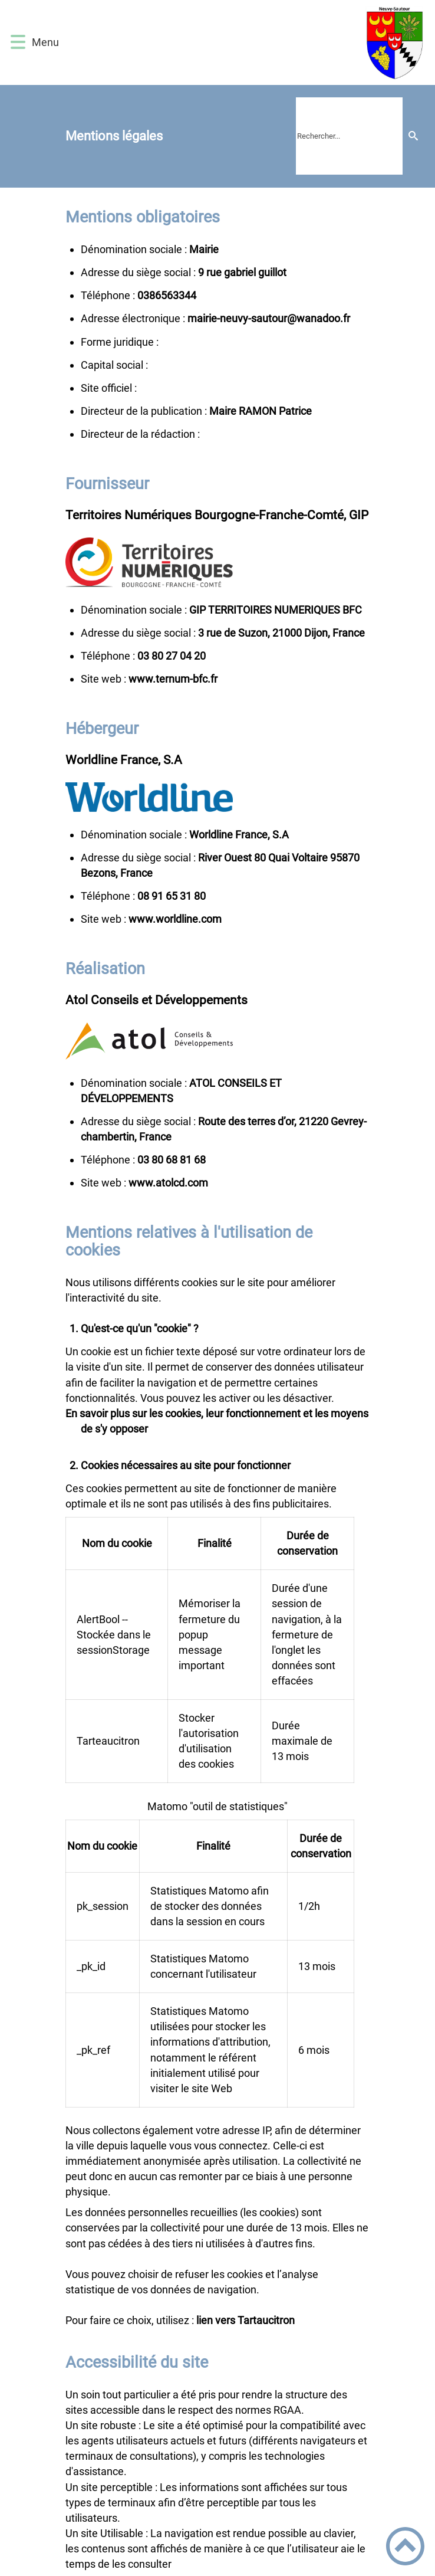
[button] (18, 42)
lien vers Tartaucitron (245, 2320)
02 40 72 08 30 (171, 656)
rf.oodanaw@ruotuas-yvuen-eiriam (268, 318)
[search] (349, 136)
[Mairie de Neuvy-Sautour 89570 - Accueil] (245, 42)
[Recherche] (413, 136)
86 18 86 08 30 (171, 1159)
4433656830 (166, 295)
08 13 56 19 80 (171, 896)
